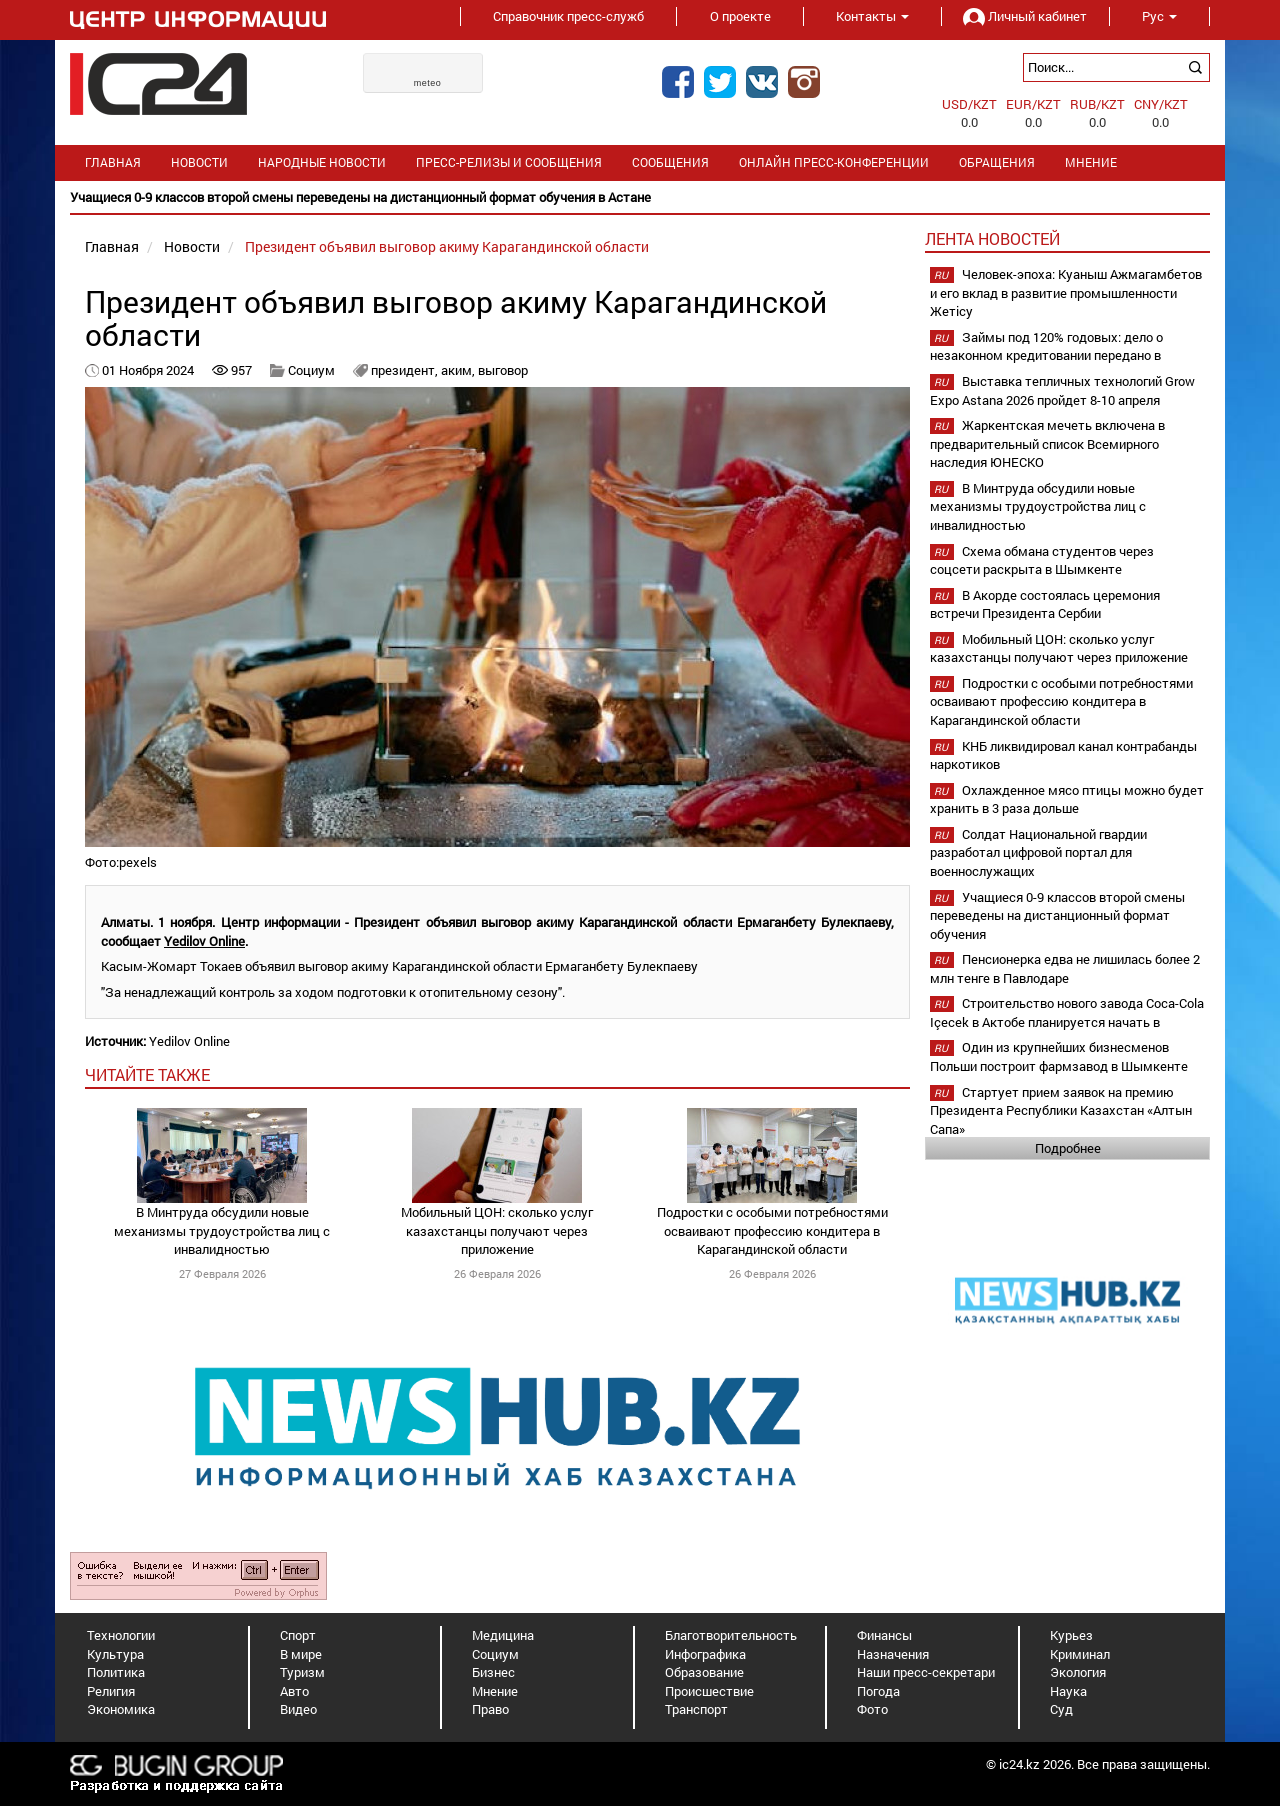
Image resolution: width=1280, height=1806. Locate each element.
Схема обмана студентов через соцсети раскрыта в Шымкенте (1042, 560)
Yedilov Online (204, 941)
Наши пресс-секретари (926, 1672)
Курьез (1071, 1635)
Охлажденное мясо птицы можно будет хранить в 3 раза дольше (1067, 799)
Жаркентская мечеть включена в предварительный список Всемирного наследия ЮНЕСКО (1047, 443)
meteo (428, 83)
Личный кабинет (1025, 16)
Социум (311, 370)
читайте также (147, 1074)
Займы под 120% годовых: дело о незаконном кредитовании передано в (1046, 346)
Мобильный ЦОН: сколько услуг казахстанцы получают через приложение (497, 1230)
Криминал (1080, 1654)
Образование (704, 1672)
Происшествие (709, 1691)
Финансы (884, 1635)
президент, (406, 370)
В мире (301, 1654)
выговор (503, 370)
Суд (1061, 1709)
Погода (878, 1691)
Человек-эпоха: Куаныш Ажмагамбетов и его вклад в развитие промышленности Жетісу (1066, 292)
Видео (298, 1709)
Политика (116, 1672)
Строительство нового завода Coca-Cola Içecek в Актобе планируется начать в (1067, 1012)
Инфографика (705, 1654)
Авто (294, 1691)
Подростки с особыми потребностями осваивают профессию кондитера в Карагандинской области (772, 1230)
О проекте (740, 16)
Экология (1078, 1672)
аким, (459, 370)
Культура (115, 1654)
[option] (640, 197)
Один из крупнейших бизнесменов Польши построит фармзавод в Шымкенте (1059, 1056)
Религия (111, 1691)
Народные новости (322, 162)
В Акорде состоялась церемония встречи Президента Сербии (1045, 604)
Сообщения (670, 162)
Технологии (121, 1635)
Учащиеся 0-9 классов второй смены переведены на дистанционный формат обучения (1057, 915)
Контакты (872, 16)
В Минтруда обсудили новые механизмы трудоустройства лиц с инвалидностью (222, 1230)
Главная (113, 162)
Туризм (302, 1672)
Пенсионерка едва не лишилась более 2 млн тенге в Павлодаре (1065, 968)
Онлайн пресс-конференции (834, 162)
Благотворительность (731, 1635)
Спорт (298, 1635)
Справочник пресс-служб (568, 16)
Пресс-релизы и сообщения (509, 162)
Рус (1159, 16)
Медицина (503, 1635)
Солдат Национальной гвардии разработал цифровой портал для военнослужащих (1038, 852)
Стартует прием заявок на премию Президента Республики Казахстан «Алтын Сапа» (1061, 1110)
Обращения (997, 162)
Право (490, 1709)
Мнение (1091, 162)
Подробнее (1068, 1148)
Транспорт (696, 1709)
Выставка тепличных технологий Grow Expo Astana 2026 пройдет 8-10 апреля (1062, 390)
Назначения (893, 1654)
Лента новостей (992, 238)
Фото (872, 1709)
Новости (199, 162)
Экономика (121, 1709)
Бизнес (493, 1672)
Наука (1068, 1691)
